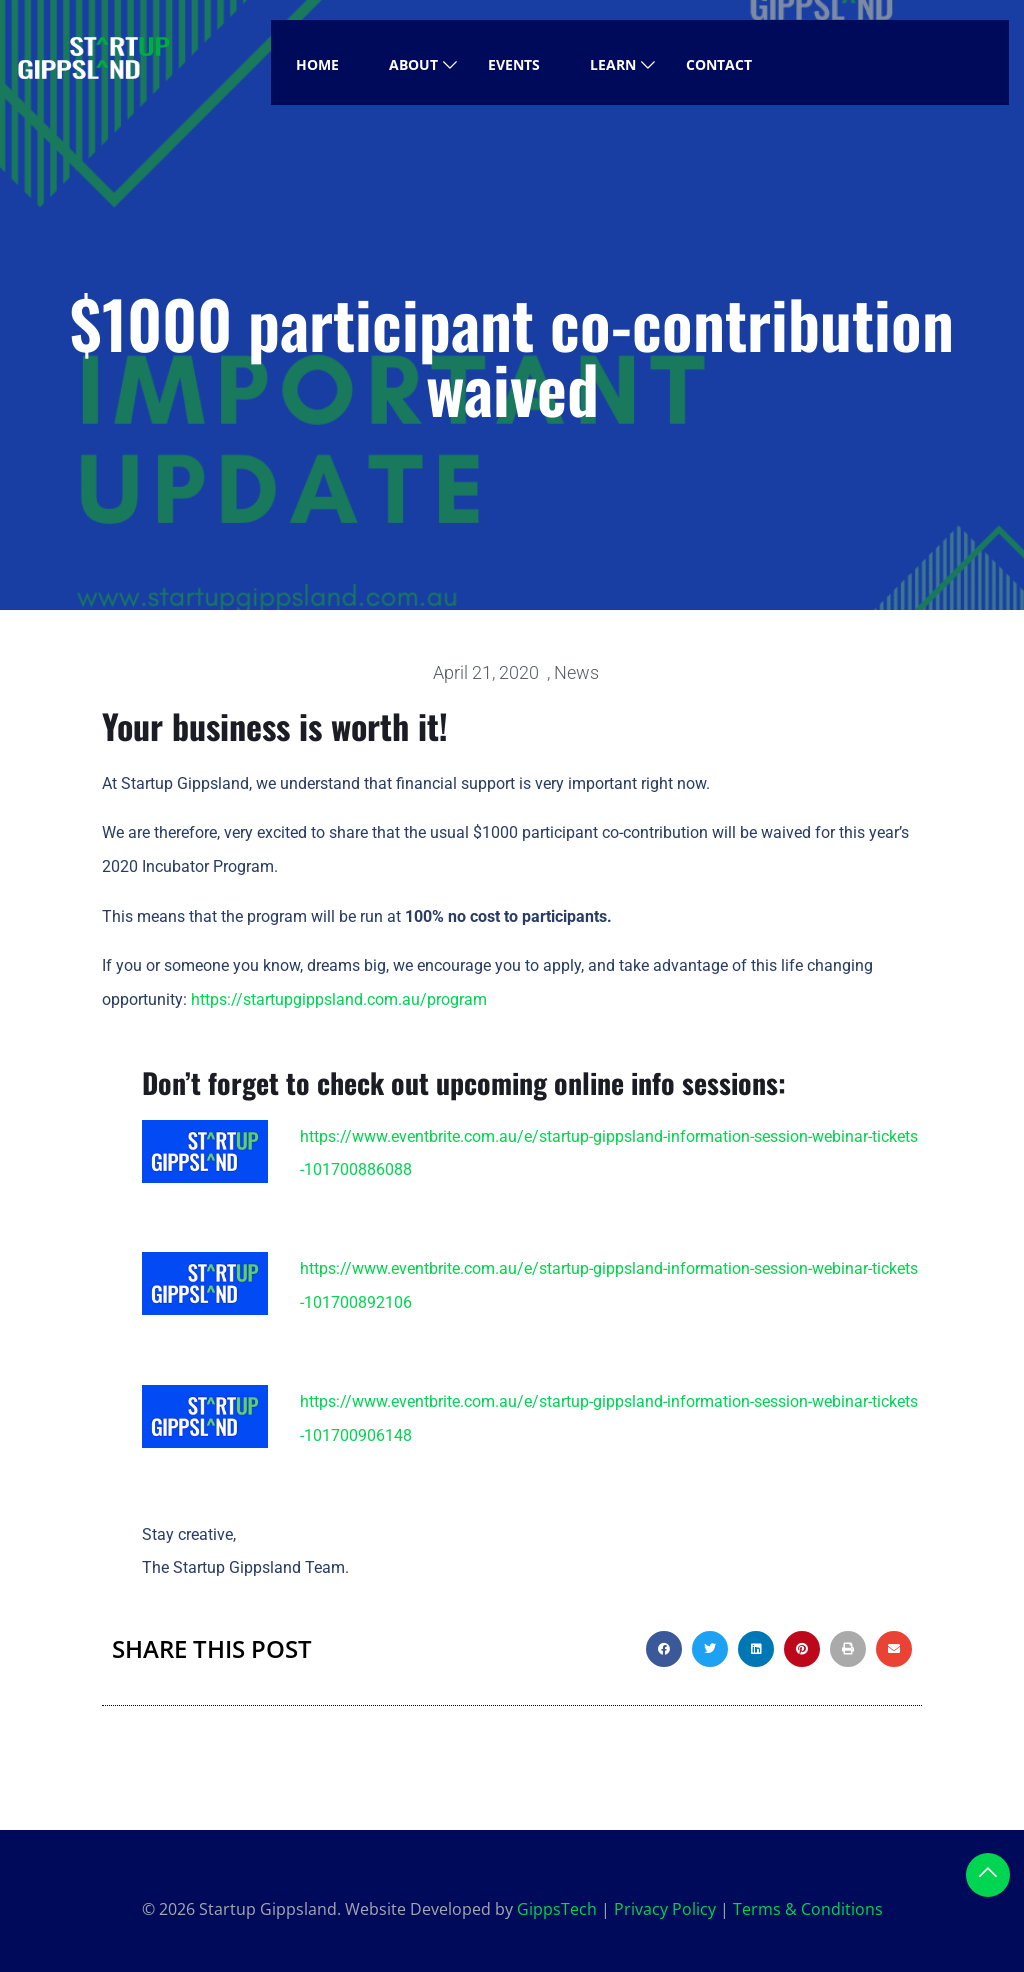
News (576, 672)
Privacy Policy (665, 1909)
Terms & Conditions (808, 1909)
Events (514, 64)
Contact (719, 64)
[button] (664, 1649)
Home (317, 64)
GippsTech (557, 1909)
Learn (613, 64)
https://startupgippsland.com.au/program (339, 999)
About (413, 64)
